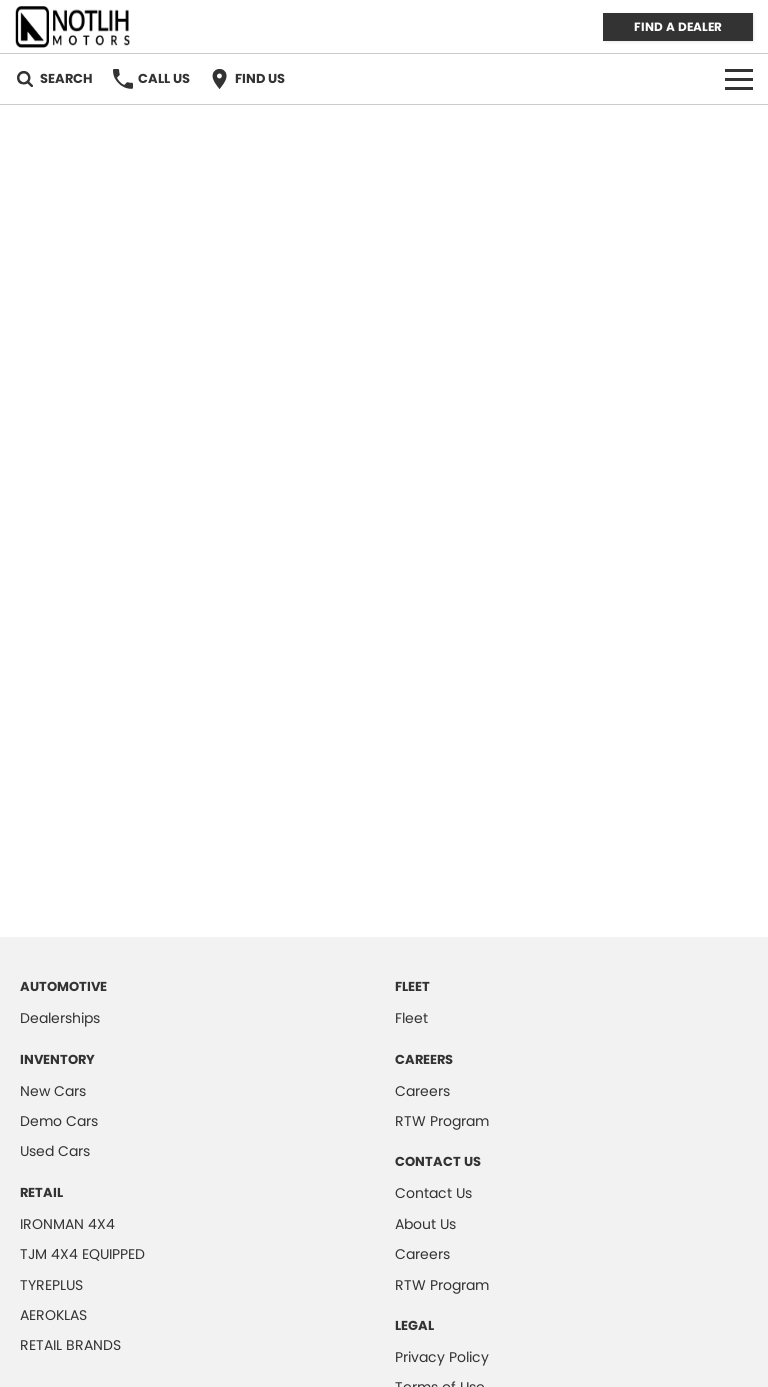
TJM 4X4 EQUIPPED (82, 1254)
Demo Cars (59, 1121)
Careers (422, 1091)
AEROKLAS (53, 1315)
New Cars (53, 1091)
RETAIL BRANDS (70, 1345)
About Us (425, 1224)
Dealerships (60, 1018)
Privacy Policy (442, 1357)
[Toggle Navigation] (739, 79)
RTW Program (442, 1121)
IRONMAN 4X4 (67, 1224)
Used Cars (55, 1151)
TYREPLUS (51, 1285)
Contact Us (433, 1193)
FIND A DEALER (678, 26)
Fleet (411, 1018)
